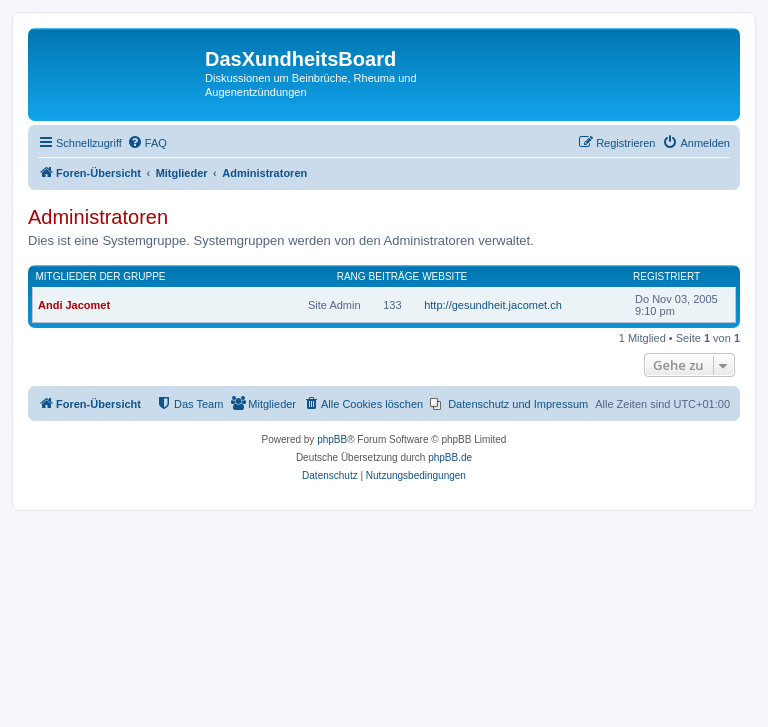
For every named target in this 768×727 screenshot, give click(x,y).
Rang (351, 276)
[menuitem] (147, 143)
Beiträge (394, 276)
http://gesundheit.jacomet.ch (493, 305)
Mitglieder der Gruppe (101, 276)
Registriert (666, 276)
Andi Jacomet (74, 305)
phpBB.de (450, 457)
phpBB (332, 439)
